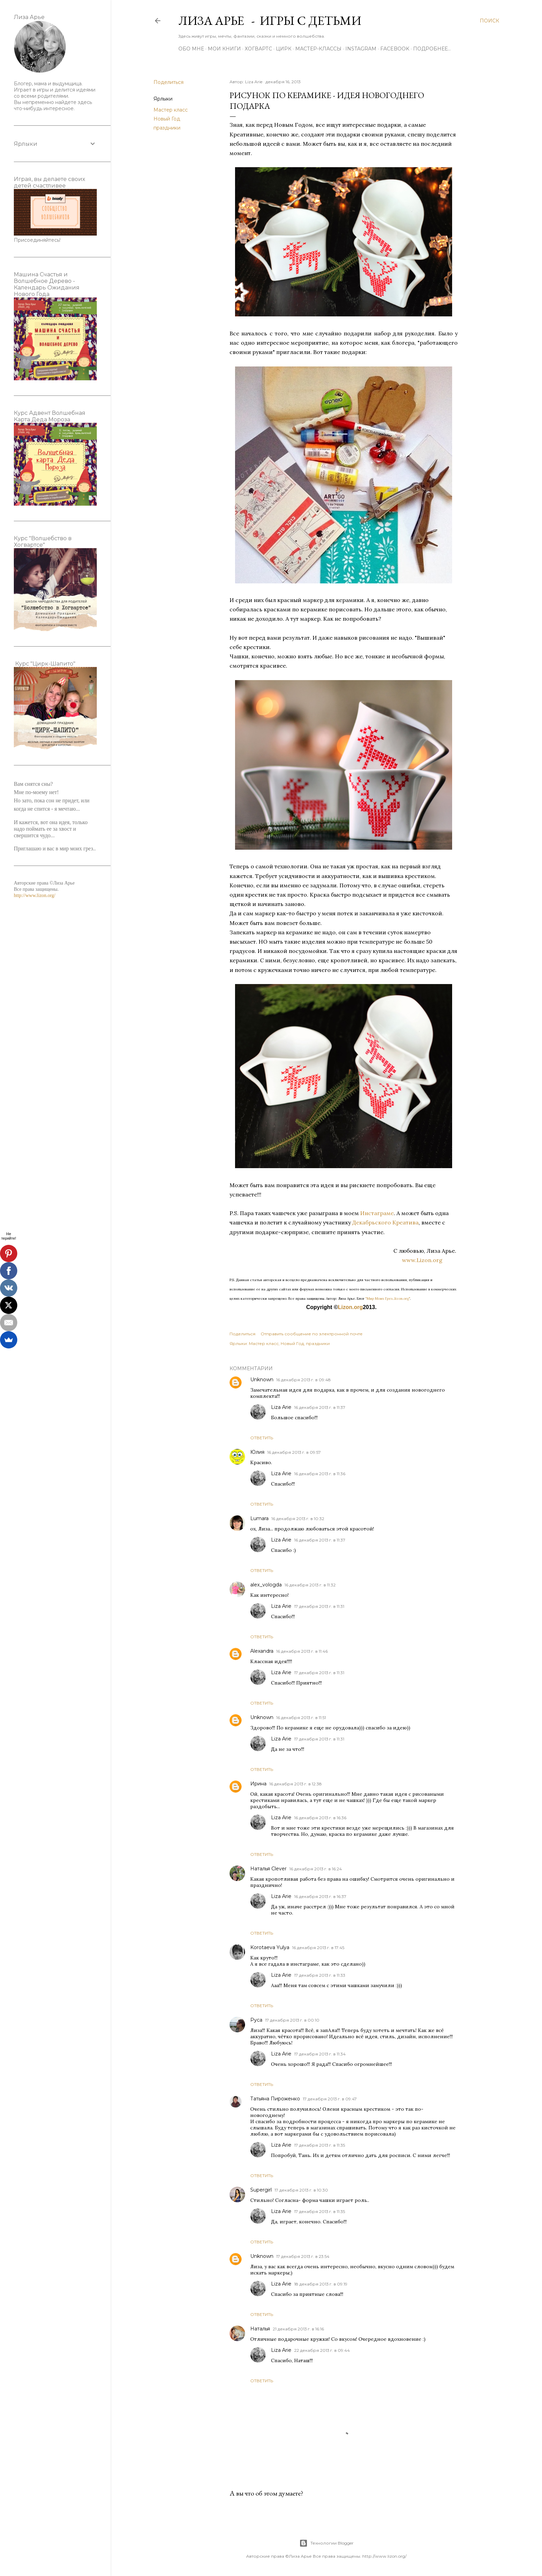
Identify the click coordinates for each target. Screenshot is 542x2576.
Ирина (258, 1784)
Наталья (260, 2329)
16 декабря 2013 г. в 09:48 (303, 1379)
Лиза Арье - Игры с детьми (269, 20)
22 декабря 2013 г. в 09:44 (322, 2350)
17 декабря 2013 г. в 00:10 (292, 2020)
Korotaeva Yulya (269, 1947)
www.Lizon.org (430, 1260)
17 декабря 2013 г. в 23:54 (302, 2256)
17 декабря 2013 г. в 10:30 (301, 2190)
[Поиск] (489, 20)
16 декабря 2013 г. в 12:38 (295, 1783)
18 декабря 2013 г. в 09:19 (320, 2284)
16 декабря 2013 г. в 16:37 (320, 1896)
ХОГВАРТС (258, 49)
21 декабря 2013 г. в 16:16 (298, 2328)
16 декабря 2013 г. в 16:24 (315, 1868)
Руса (256, 2020)
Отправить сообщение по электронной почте (312, 1333)
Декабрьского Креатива (385, 1222)
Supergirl (261, 2190)
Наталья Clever (268, 1869)
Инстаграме (377, 1213)
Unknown (261, 1379)
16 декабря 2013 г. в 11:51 (301, 1717)
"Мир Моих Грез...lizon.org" (387, 1298)
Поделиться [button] (168, 82)
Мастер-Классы (318, 49)
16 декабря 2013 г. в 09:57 (294, 1452)
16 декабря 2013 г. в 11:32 (310, 1584)
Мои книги (224, 49)
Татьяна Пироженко (275, 2099)
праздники (166, 128)
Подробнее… (432, 49)
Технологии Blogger (326, 2543)
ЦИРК (283, 49)
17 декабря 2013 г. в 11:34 (320, 2054)
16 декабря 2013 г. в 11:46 (302, 1651)
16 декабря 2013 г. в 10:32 (297, 1518)
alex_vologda (266, 1585)
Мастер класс (170, 110)
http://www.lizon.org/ (34, 895)
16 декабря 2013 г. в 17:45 (318, 1947)
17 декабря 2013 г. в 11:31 (319, 1606)
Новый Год (166, 119)
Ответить (261, 1437)
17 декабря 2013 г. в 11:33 (319, 1975)
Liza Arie (281, 1407)
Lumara (259, 1518)
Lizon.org (350, 1307)
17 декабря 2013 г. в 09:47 (330, 2098)
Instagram (360, 49)
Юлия (257, 1452)
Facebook (394, 49)
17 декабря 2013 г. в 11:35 (319, 2145)
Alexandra (261, 1651)
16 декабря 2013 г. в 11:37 (319, 1407)
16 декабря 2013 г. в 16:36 (320, 1817)
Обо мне (191, 49)
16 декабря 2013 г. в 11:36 (319, 1473)
